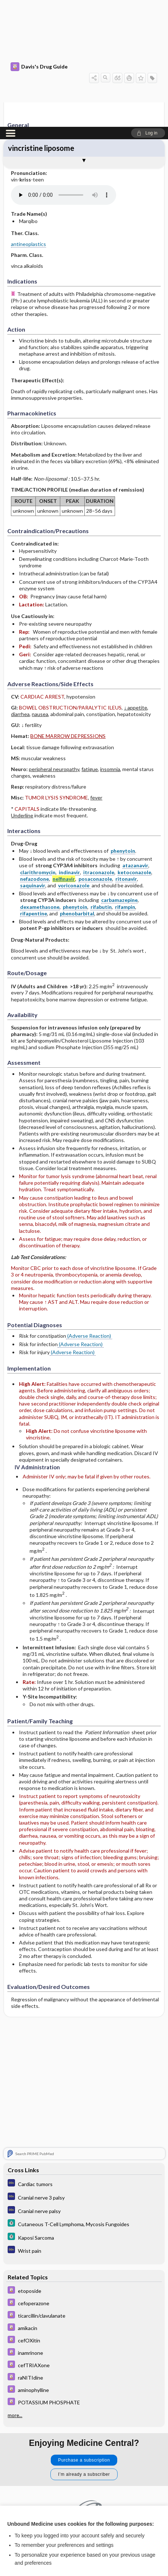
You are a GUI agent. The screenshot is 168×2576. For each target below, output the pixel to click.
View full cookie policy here (38, 2488)
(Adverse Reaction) (89, 1209)
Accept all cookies (84, 2511)
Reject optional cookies (84, 2531)
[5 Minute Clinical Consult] (84, 2096)
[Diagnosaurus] (84, 2056)
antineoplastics (28, 117)
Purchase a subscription (84, 2332)
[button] (148, 6)
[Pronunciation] (66, 68)
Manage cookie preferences (84, 2552)
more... (15, 2287)
